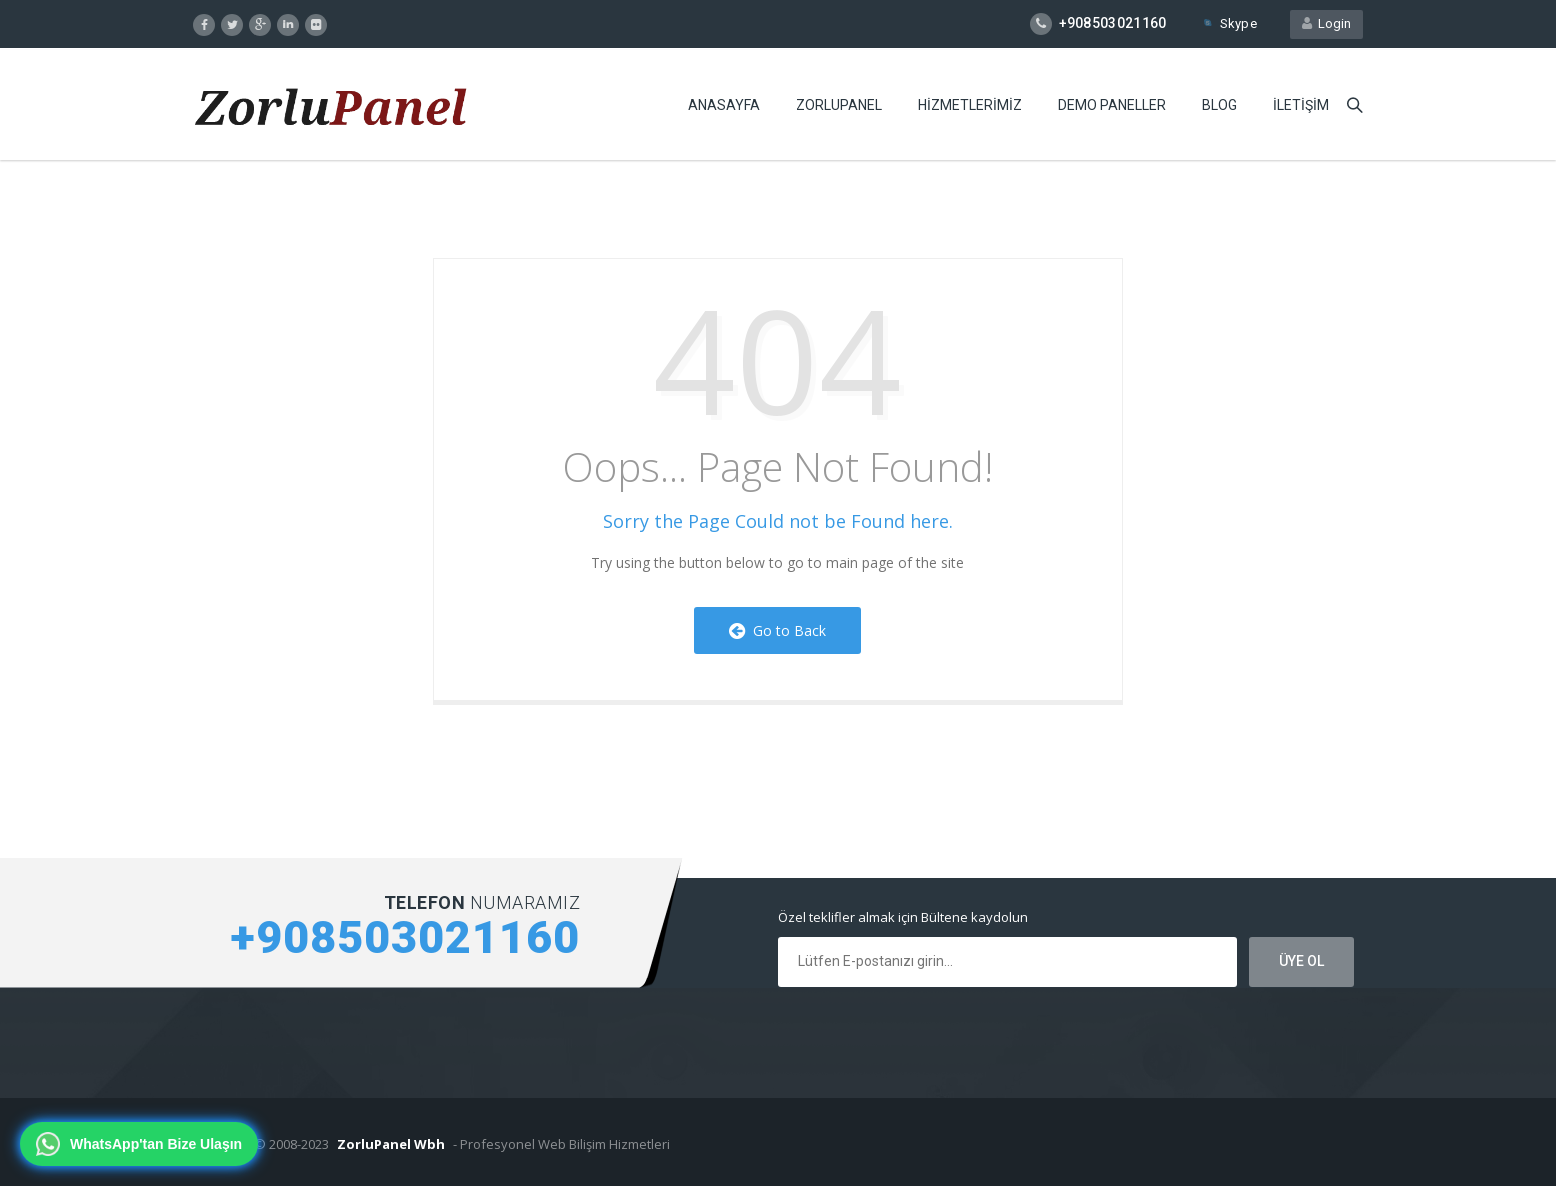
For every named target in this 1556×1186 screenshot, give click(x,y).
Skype (1229, 23)
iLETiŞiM (1301, 105)
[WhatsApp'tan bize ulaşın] (139, 1144)
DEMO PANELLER (1112, 105)
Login (1326, 23)
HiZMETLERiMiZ (970, 105)
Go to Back (777, 630)
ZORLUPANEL (839, 105)
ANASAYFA (724, 105)
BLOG (1219, 105)
